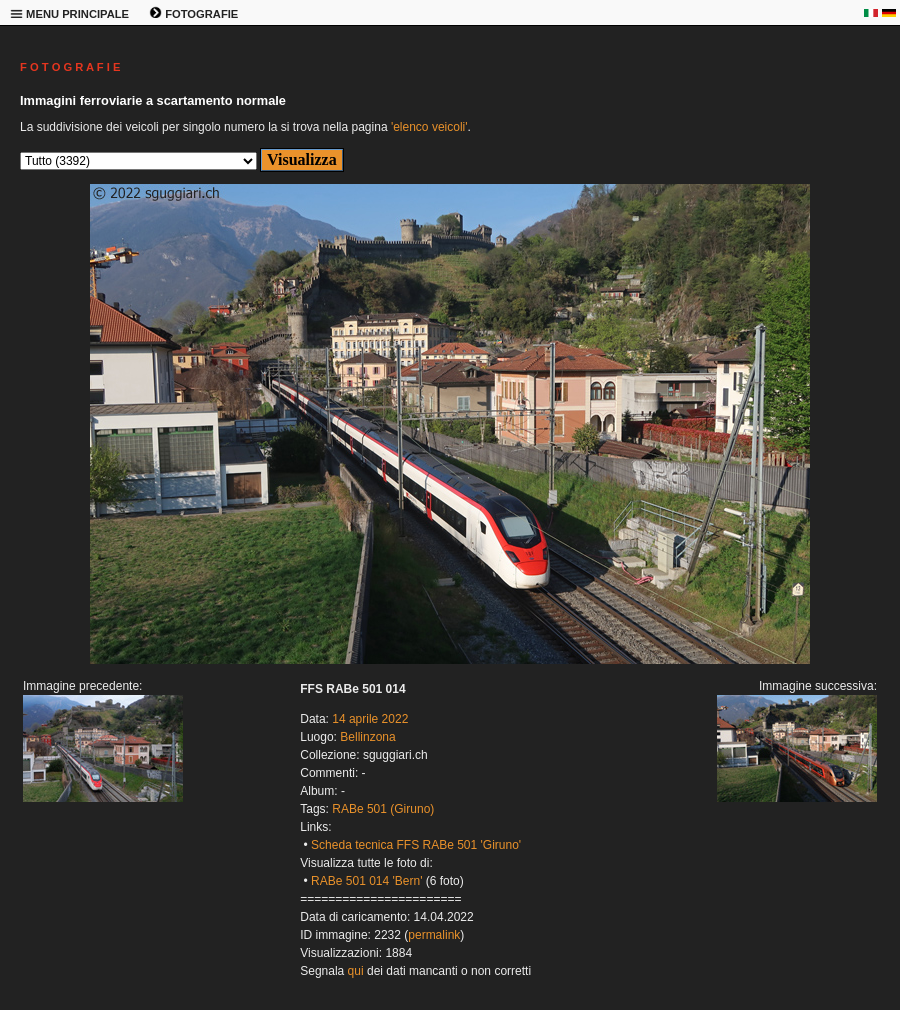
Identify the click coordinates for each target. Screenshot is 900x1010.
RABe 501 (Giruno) (383, 809)
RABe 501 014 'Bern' (366, 881)
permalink (434, 935)
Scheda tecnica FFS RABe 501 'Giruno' (416, 845)
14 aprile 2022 (370, 719)
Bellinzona (367, 737)
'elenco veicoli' (429, 127)
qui (356, 971)
